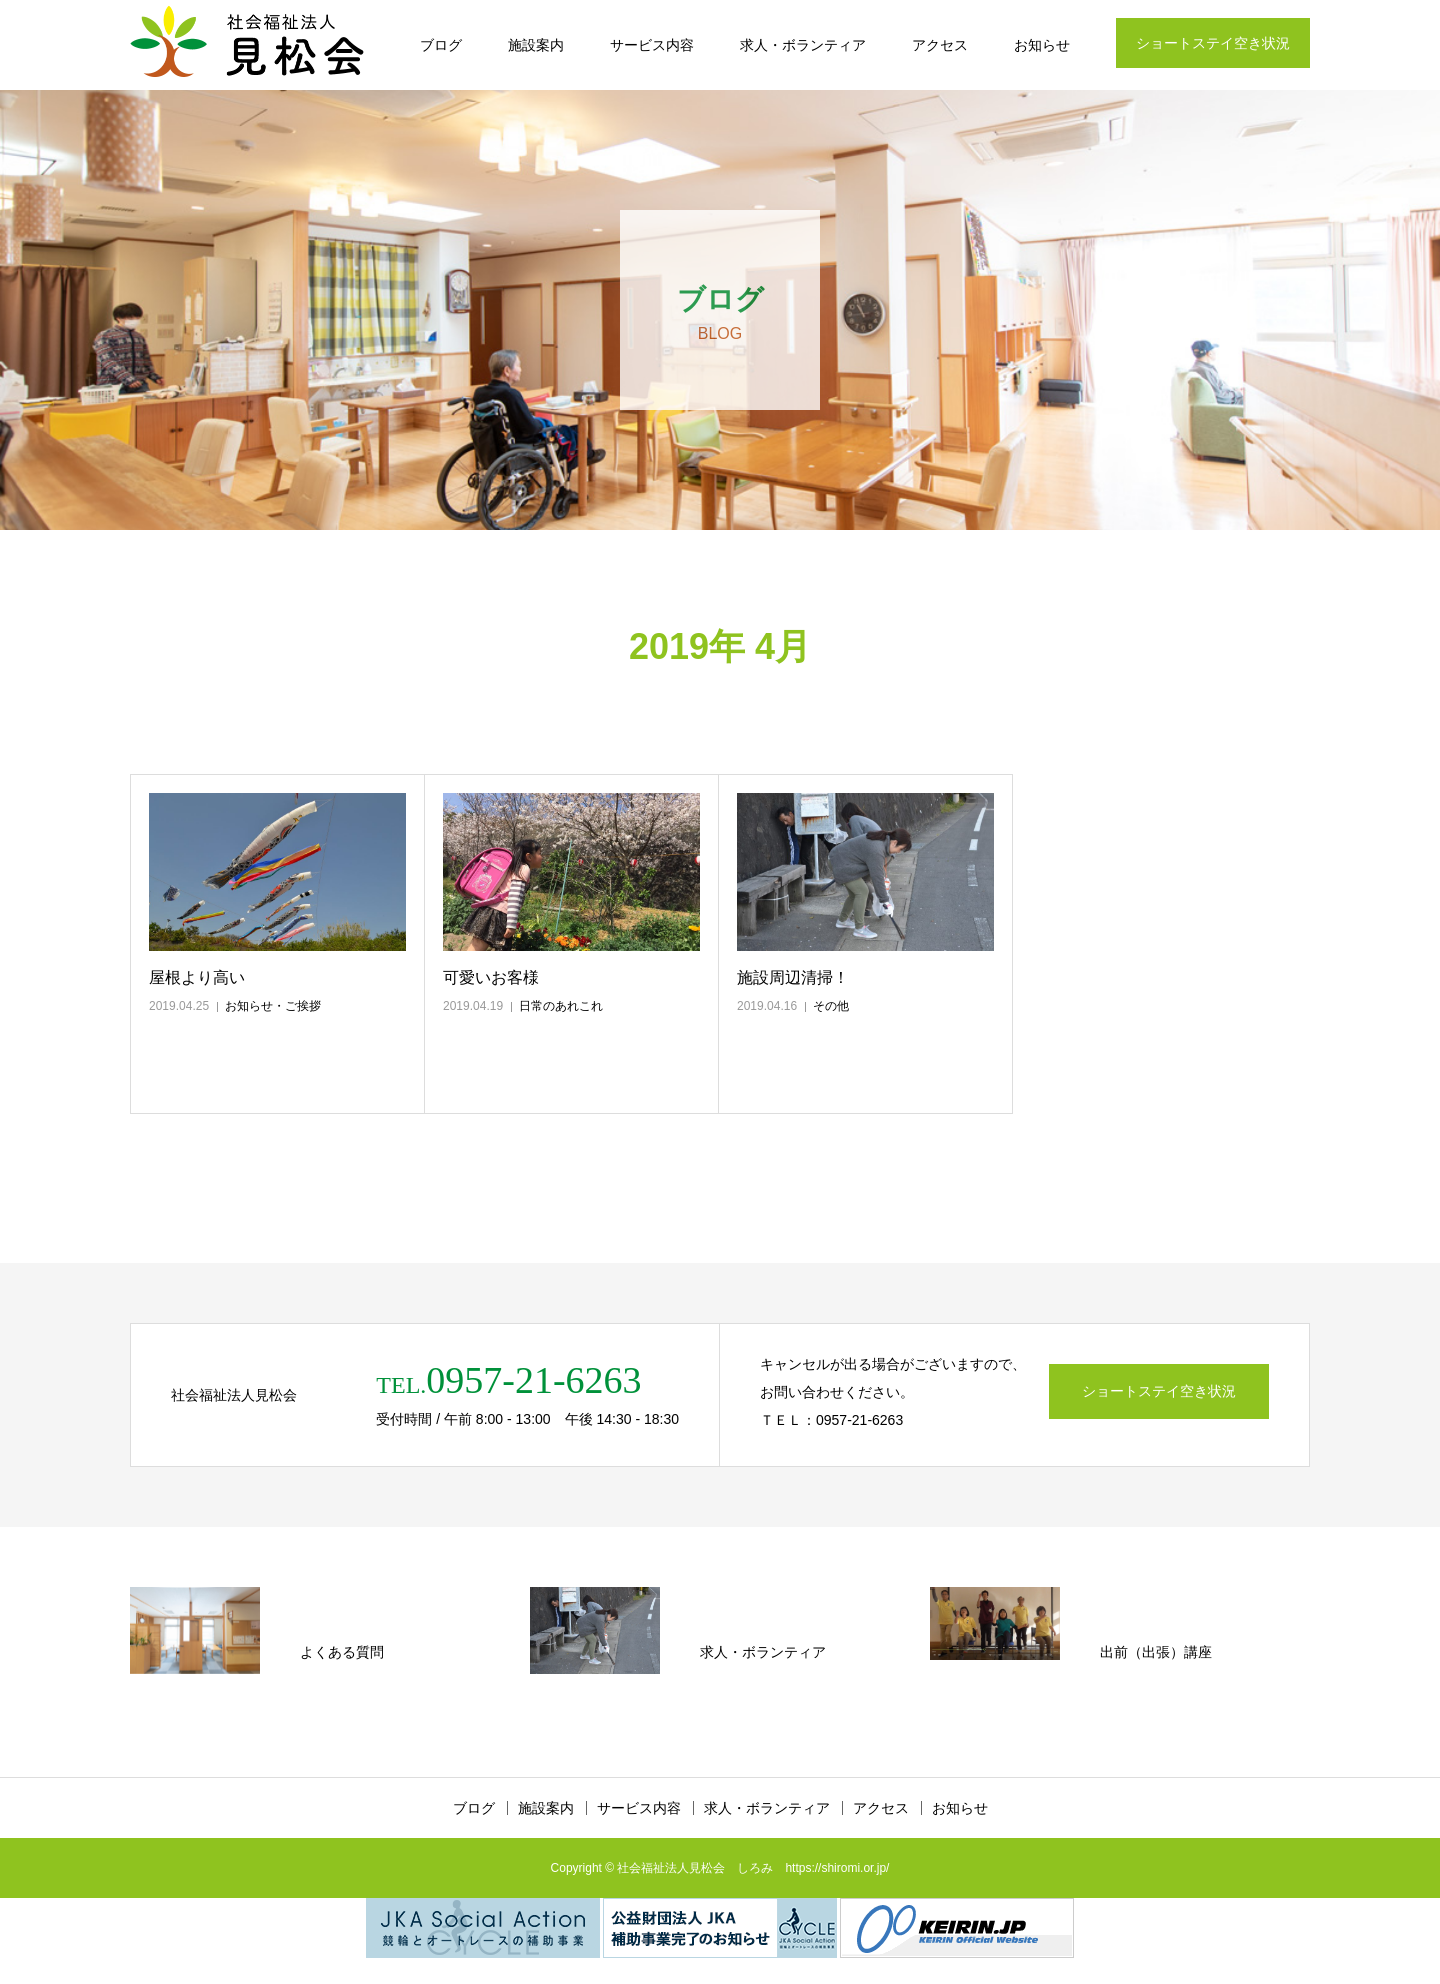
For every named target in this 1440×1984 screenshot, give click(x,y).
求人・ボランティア (803, 45)
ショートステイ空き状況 (1213, 43)
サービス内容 (652, 45)
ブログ (441, 45)
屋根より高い (197, 977)
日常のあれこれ (561, 1006)
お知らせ (1042, 45)
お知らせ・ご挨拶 (273, 1006)
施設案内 (536, 45)
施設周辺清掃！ (793, 977)
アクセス (940, 45)
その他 (831, 1006)
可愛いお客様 (491, 977)
